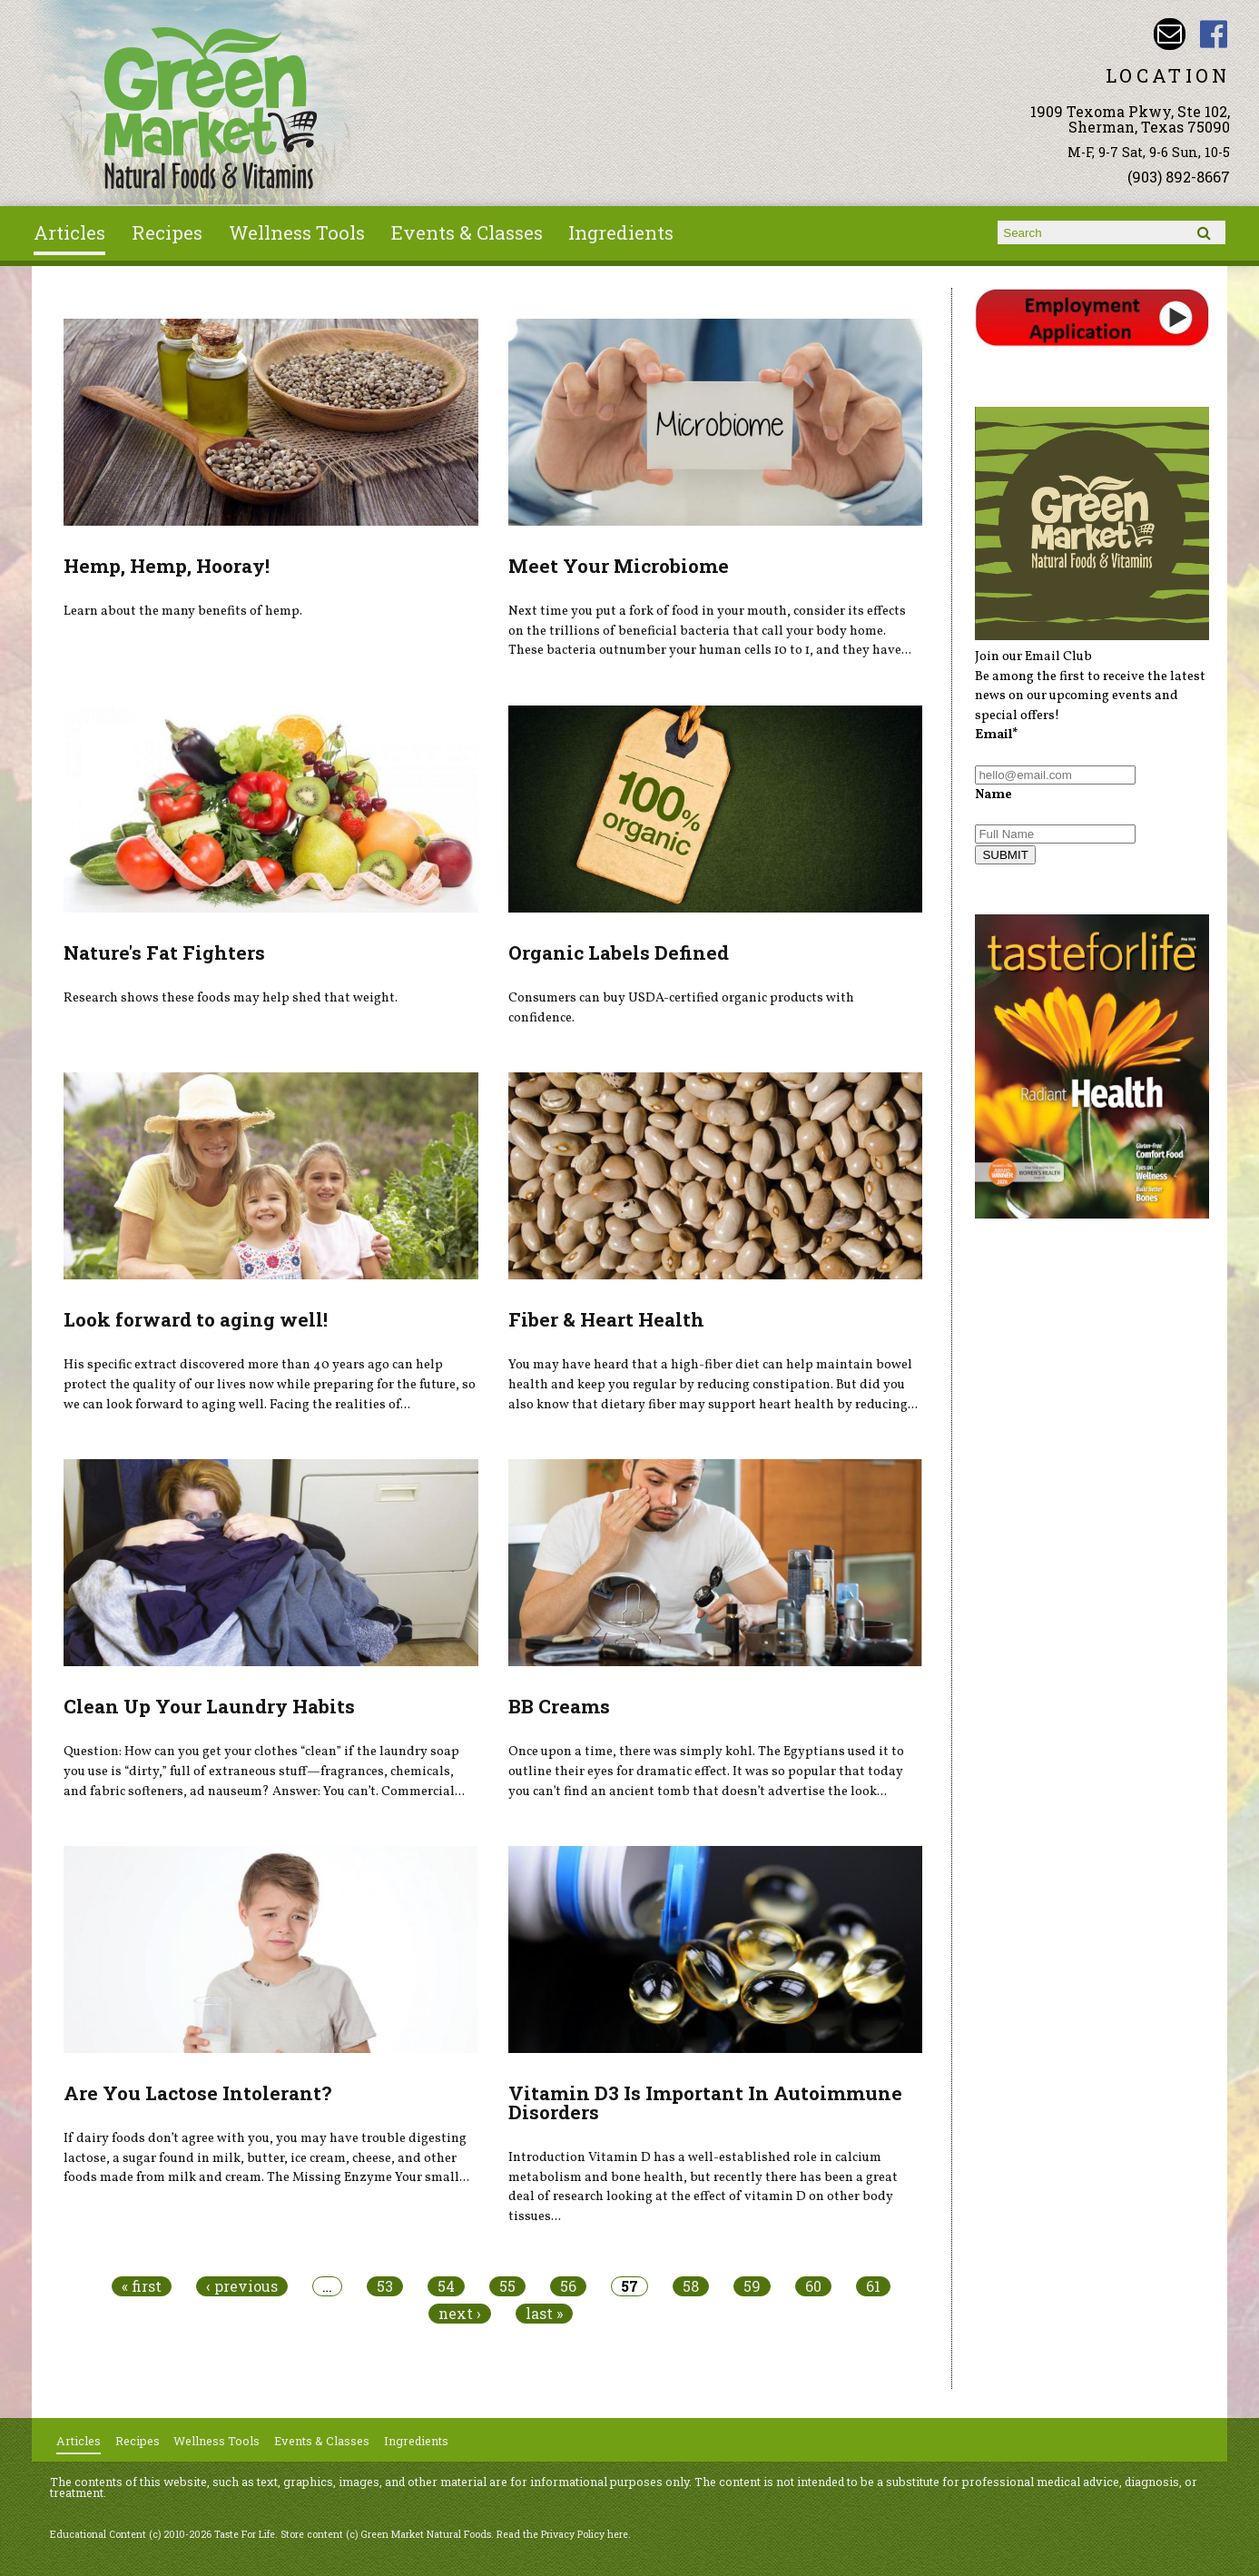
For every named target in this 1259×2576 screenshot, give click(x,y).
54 (446, 2286)
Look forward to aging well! (196, 1319)
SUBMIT (1005, 855)
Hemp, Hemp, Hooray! (167, 565)
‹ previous (242, 2286)
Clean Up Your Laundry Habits (209, 1706)
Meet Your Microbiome (618, 565)
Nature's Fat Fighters (164, 952)
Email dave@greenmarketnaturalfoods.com (1169, 34)
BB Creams (559, 1706)
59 (752, 2286)
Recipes (167, 232)
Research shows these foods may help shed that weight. (231, 998)
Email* (996, 734)
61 (873, 2286)
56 (568, 2286)
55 (507, 2286)
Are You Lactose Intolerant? (197, 2093)
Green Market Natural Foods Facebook (1214, 34)
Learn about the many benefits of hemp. (183, 611)
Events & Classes (467, 232)
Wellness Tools (297, 232)
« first (142, 2286)
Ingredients (621, 232)
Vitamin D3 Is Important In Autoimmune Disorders (705, 2102)
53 (385, 2286)
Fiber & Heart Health (606, 1319)
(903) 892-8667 (1178, 176)
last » (544, 2314)
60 (813, 2286)
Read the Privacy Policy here (562, 2534)
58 (691, 2286)
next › (459, 2314)
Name (993, 794)
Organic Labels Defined (618, 952)
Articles (69, 232)
